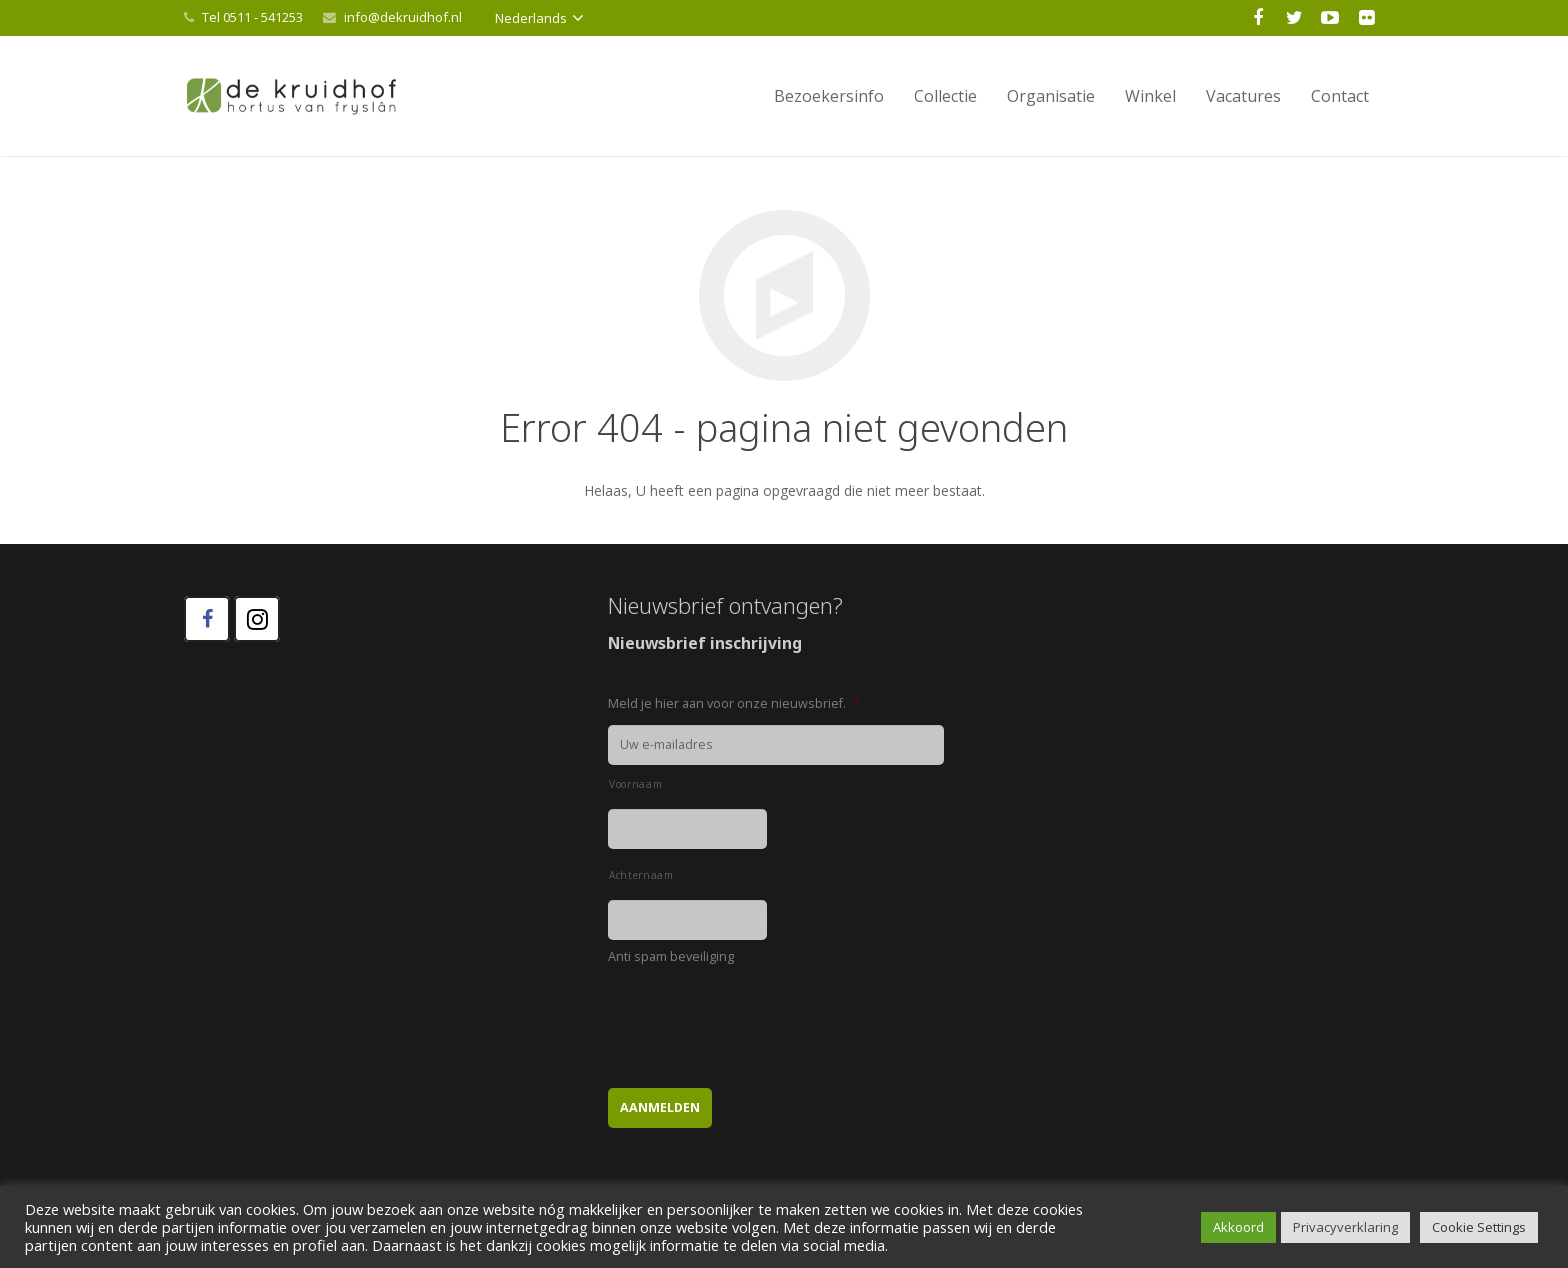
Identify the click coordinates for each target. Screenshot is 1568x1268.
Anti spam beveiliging (671, 957)
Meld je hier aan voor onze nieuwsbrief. (734, 704)
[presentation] (760, 1017)
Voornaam (635, 784)
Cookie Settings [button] (1479, 1227)
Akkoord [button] (1238, 1227)
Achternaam (641, 875)
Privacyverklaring (1345, 1227)
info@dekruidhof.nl (403, 17)
